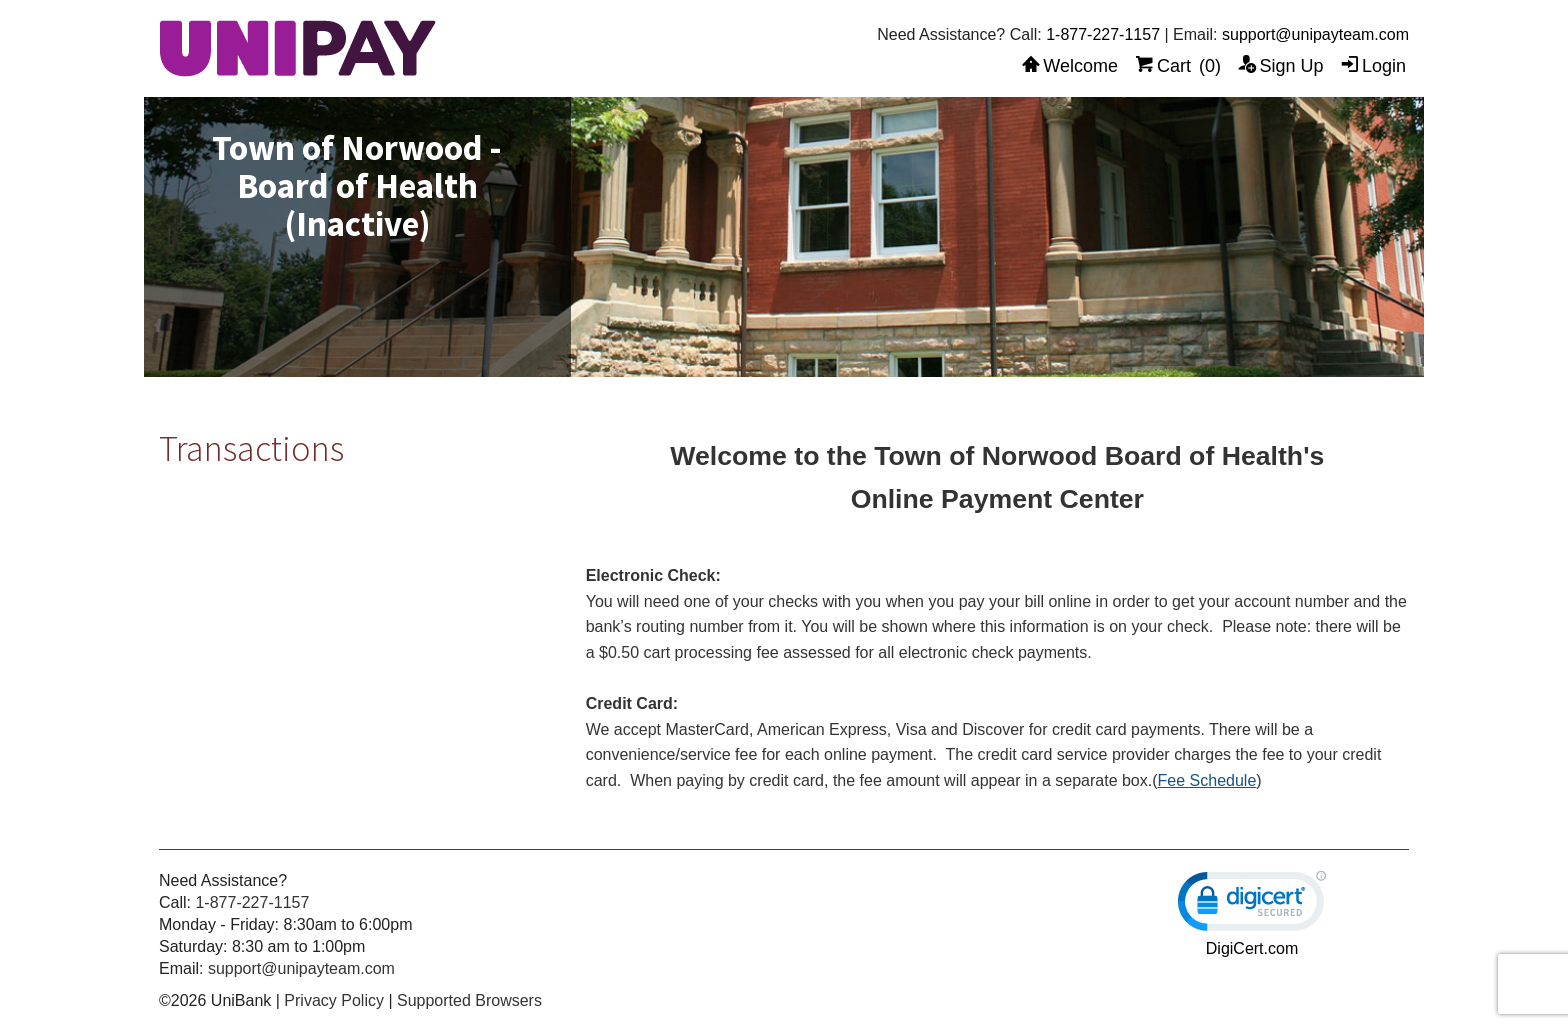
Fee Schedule (1207, 780)
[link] (1252, 905)
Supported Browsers (469, 1000)
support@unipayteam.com (1315, 34)
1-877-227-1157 (1103, 34)
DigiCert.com (1252, 948)
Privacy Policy (334, 1000)
